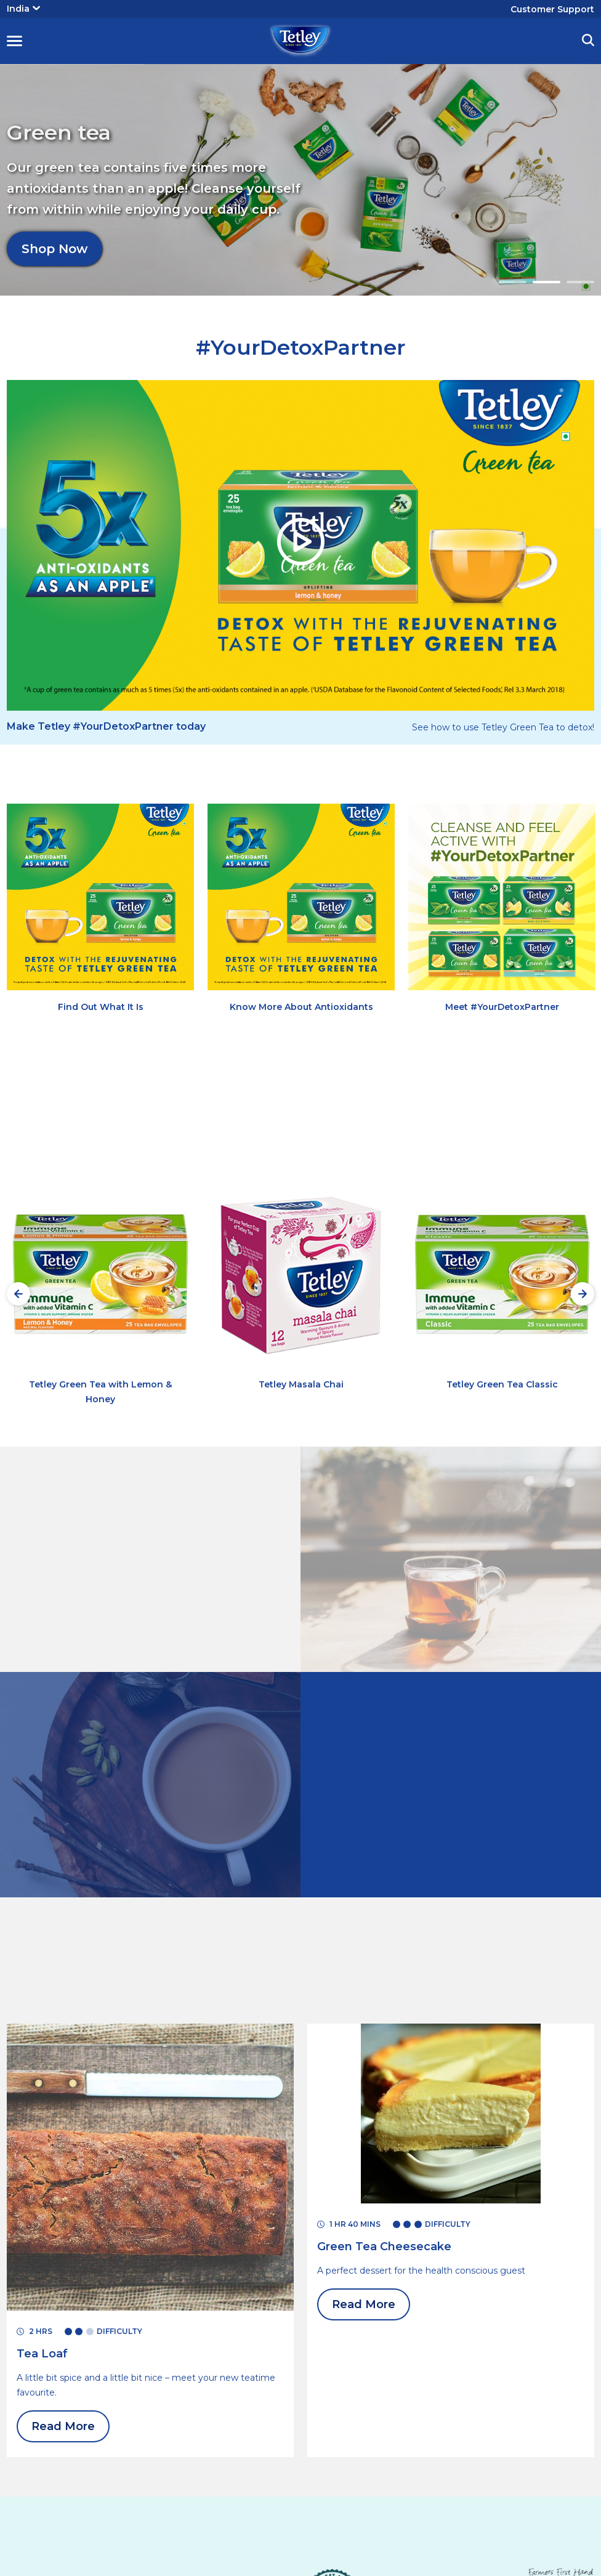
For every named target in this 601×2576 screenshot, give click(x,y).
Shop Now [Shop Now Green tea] (54, 236)
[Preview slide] (18, 1294)
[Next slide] (582, 1294)
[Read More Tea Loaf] (42, 2353)
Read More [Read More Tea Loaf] (63, 2426)
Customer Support (552, 9)
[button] (14, 40)
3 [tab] (580, 282)
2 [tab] (546, 282)
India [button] (23, 8)
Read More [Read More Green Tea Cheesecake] (363, 2304)
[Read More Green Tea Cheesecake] (384, 2246)
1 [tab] (512, 282)
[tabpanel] (300, 180)
